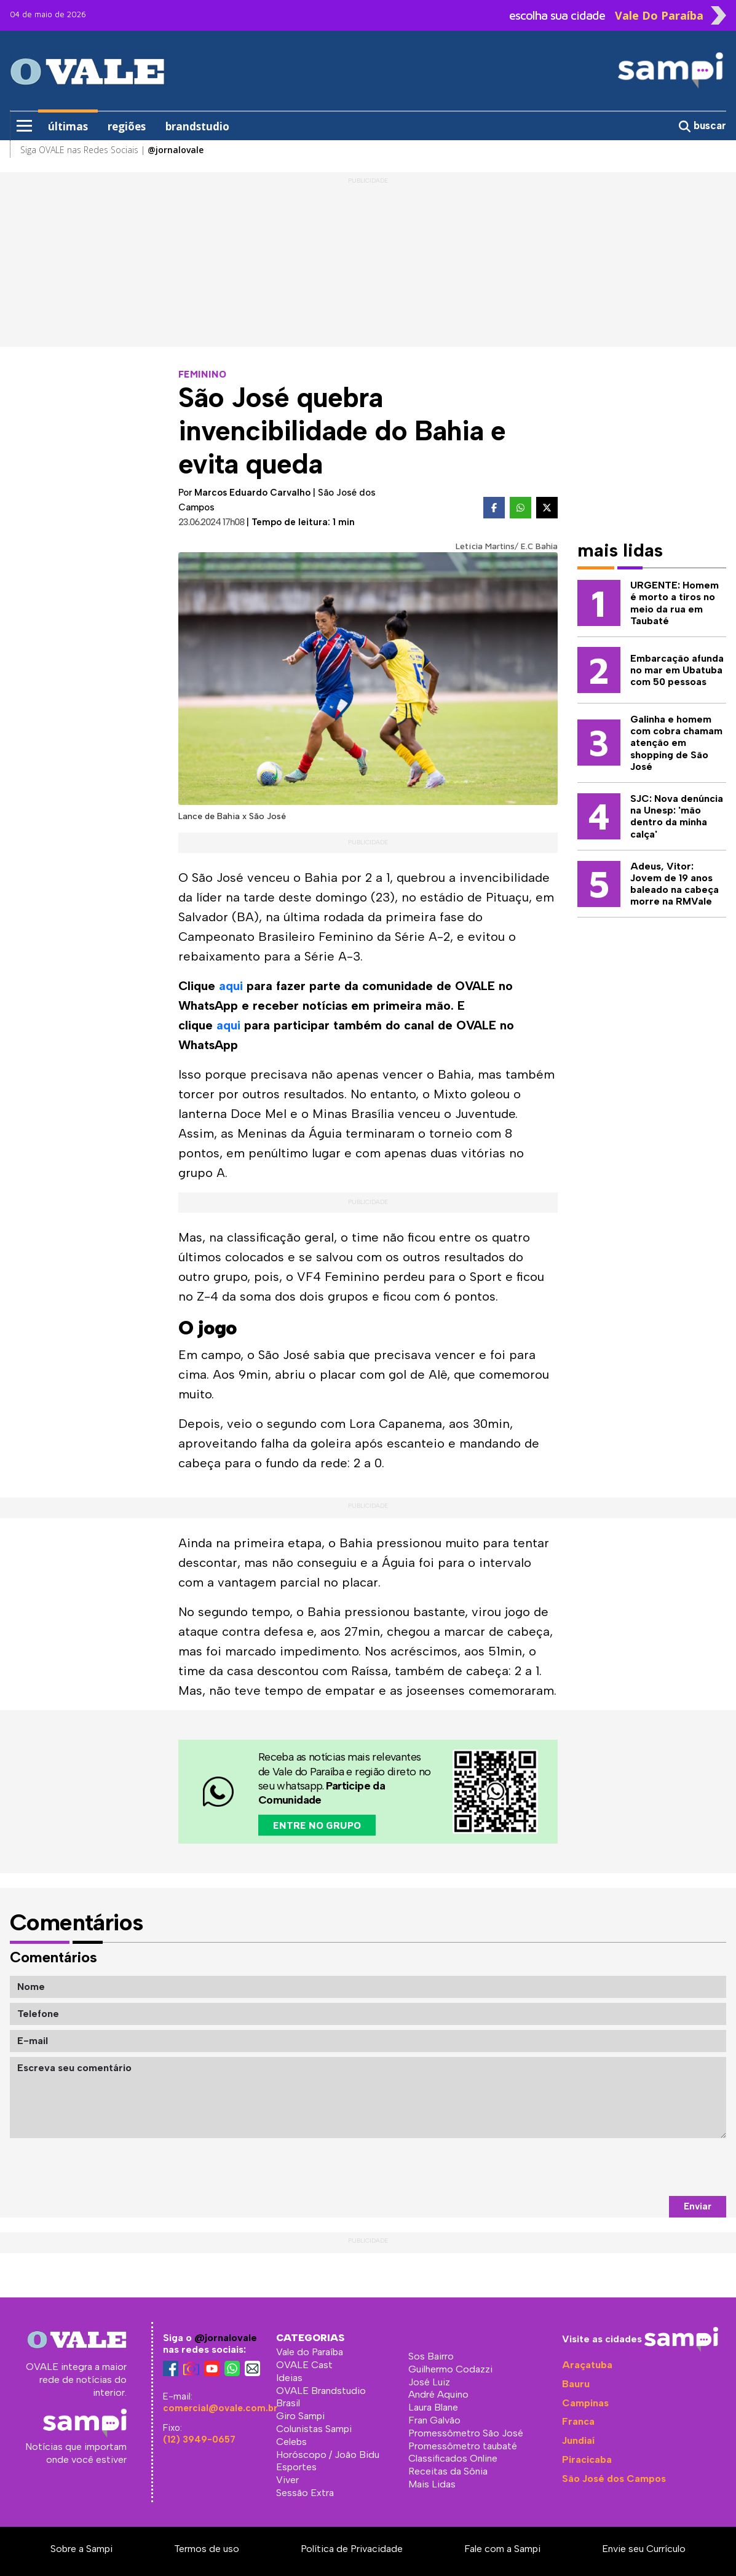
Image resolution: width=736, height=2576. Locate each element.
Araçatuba (587, 2365)
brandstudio (197, 126)
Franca (578, 2421)
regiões (127, 126)
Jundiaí (578, 2440)
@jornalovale (225, 2338)
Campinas (585, 2403)
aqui (231, 985)
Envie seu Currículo (644, 2548)
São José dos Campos (614, 2478)
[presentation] (632, 2167)
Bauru (576, 2384)
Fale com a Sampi (502, 2548)
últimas (68, 126)
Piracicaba (587, 2459)
